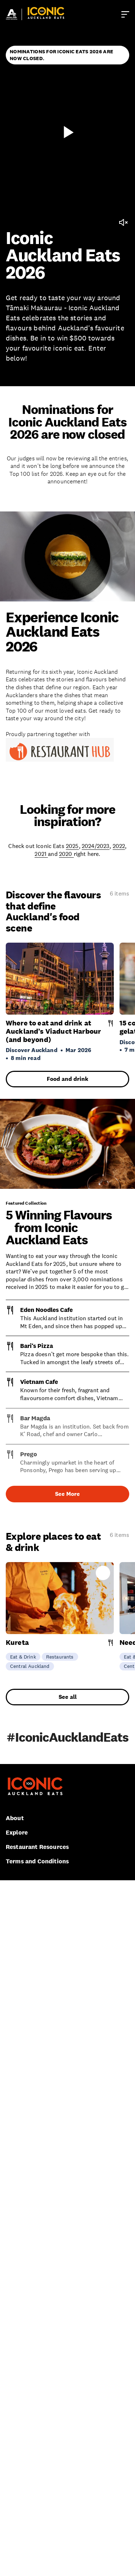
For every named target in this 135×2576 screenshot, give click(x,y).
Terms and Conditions (37, 1861)
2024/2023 (95, 845)
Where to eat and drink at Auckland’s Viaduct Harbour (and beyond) (53, 1031)
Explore (17, 1832)
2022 (119, 845)
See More (67, 1494)
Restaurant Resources (37, 1847)
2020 (66, 853)
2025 (72, 845)
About (15, 1818)
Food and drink (67, 1079)
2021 (41, 853)
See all (68, 1697)
